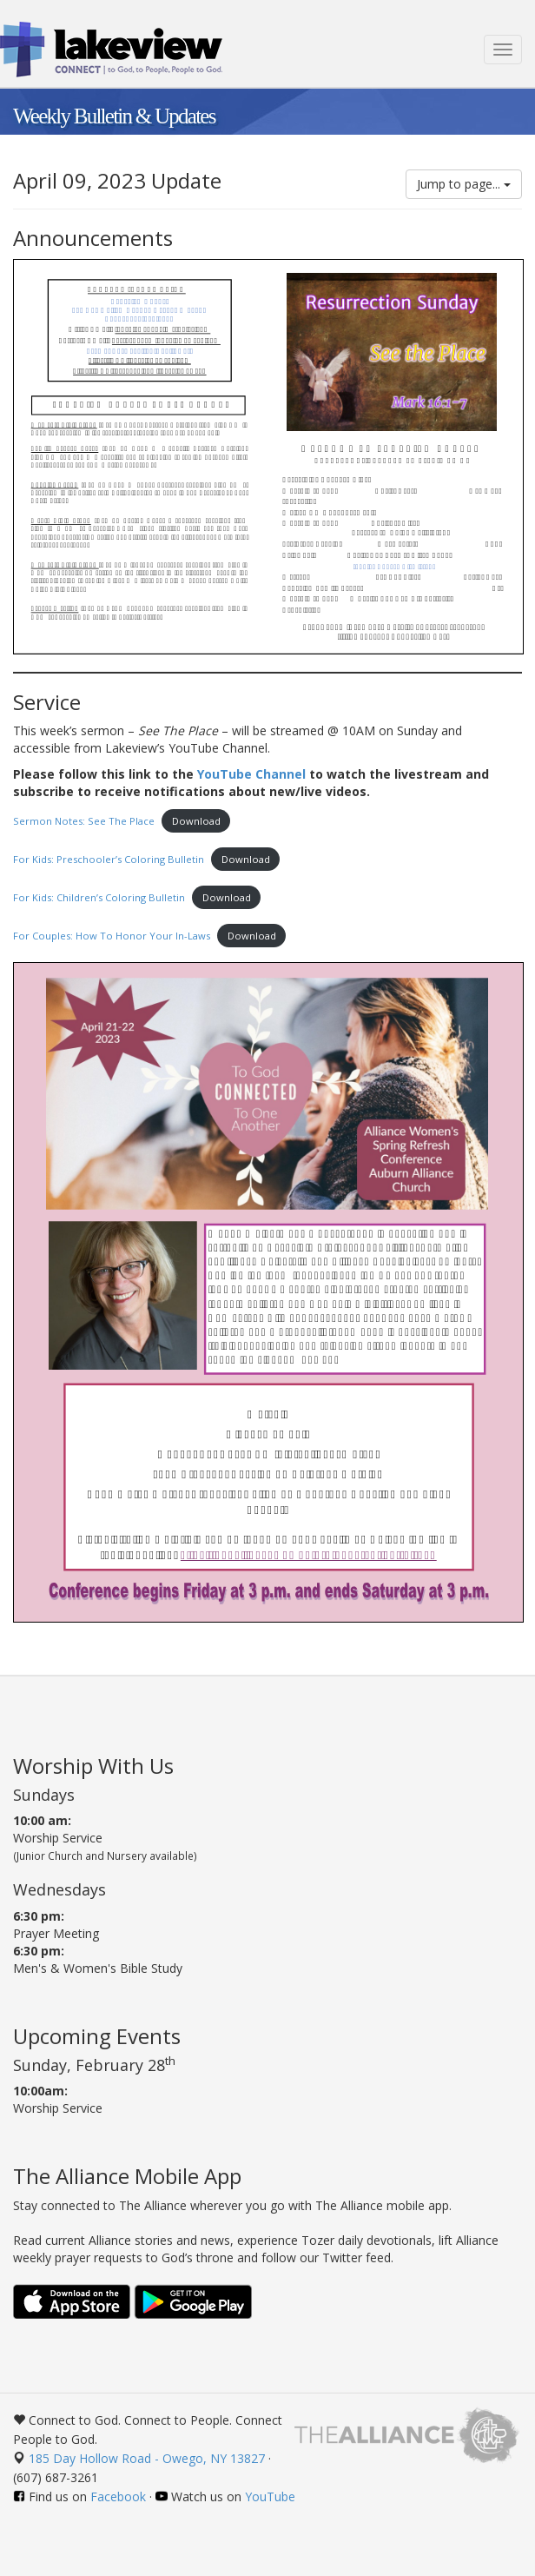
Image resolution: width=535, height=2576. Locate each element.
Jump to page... (464, 184)
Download (196, 820)
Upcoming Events (97, 2036)
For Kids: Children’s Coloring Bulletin (99, 897)
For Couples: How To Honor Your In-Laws (111, 935)
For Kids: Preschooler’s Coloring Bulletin (108, 859)
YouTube (270, 2496)
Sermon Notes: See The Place (84, 820)
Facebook (118, 2496)
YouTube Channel (251, 774)
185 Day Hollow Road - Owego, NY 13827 (147, 2458)
